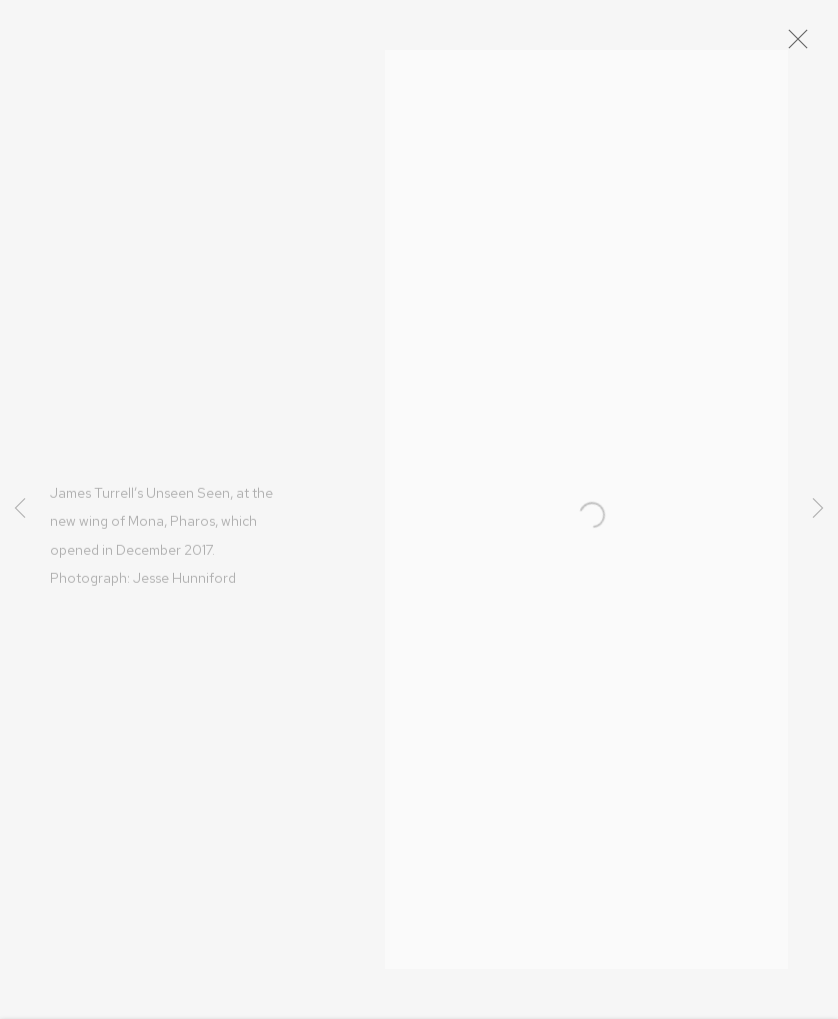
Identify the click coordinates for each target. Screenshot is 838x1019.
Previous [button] (20, 509)
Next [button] (818, 509)
